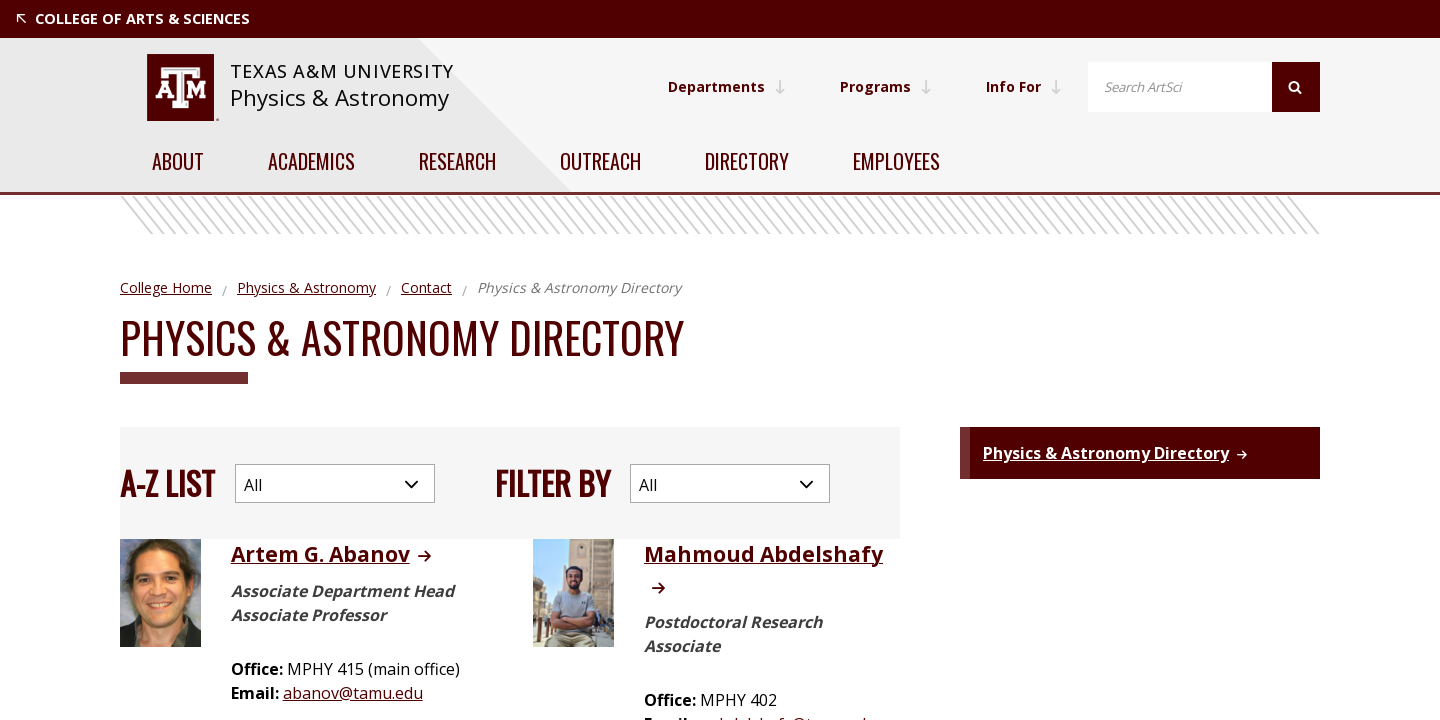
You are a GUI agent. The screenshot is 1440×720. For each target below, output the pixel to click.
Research (457, 161)
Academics (311, 161)
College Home (166, 287)
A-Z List (167, 482)
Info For (1024, 86)
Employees (896, 161)
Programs (886, 86)
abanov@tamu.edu (353, 693)
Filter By (552, 482)
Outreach (600, 161)
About (178, 161)
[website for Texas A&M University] (182, 87)
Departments (727, 86)
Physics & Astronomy (339, 97)
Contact (426, 287)
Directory (747, 161)
